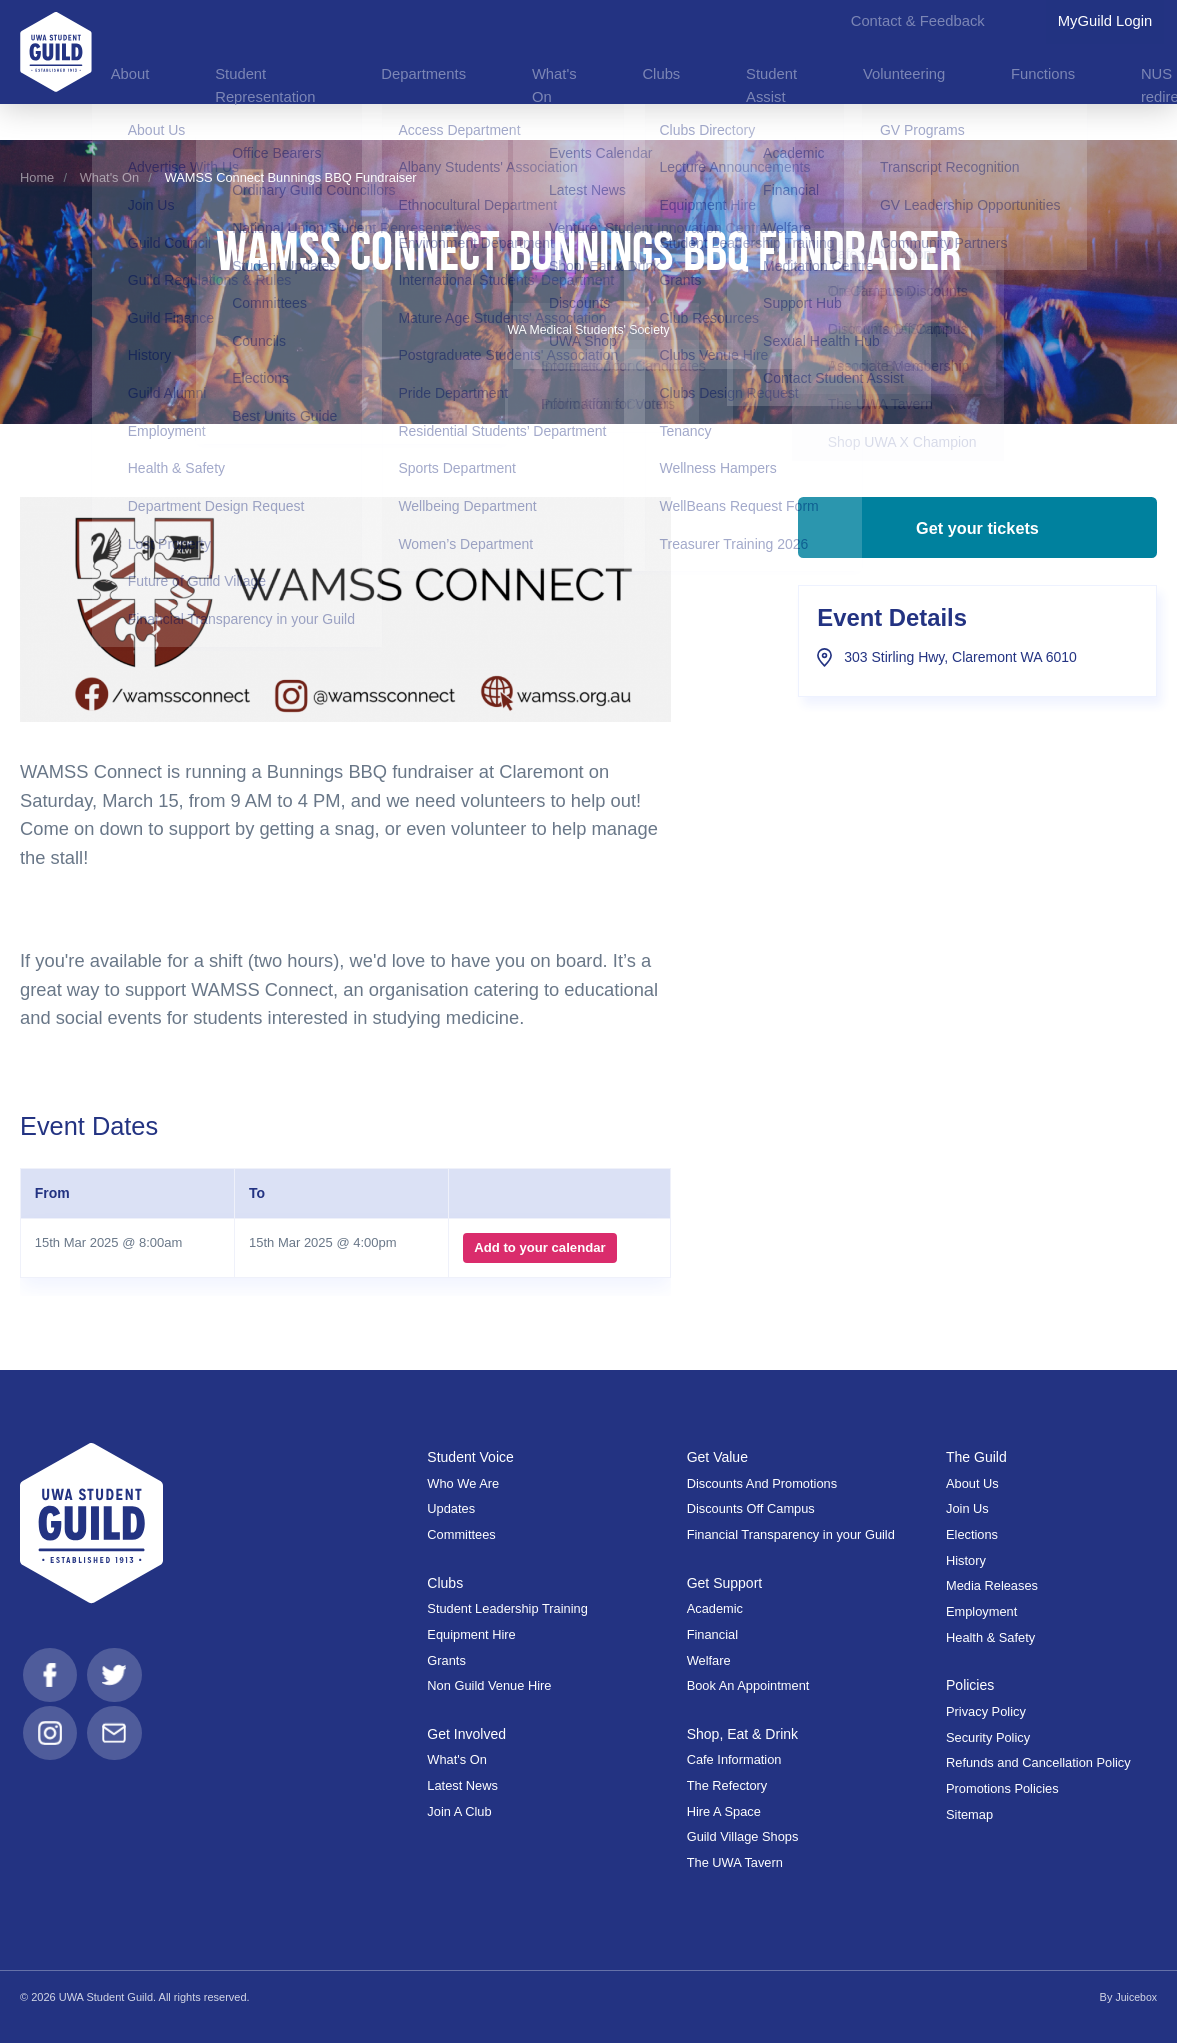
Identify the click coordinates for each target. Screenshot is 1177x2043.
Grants (446, 1660)
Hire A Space (724, 1811)
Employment (981, 1611)
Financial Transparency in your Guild (791, 1534)
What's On (109, 177)
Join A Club (459, 1811)
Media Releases (992, 1585)
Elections (972, 1534)
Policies (971, 1685)
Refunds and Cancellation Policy (1038, 1762)
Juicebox (1135, 1997)
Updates (451, 1508)
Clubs (445, 1583)
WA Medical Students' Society (589, 329)
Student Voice (472, 1457)
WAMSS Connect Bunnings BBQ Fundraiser (291, 177)
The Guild (978, 1457)
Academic (715, 1608)
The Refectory (727, 1785)
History (966, 1560)
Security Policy (988, 1737)
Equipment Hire (471, 1634)
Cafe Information (734, 1759)
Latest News (462, 1785)
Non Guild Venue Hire (489, 1685)
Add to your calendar (538, 1247)
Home (37, 177)
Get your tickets (977, 538)
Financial (712, 1634)
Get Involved (468, 1734)
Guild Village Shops (743, 1836)
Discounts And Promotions (762, 1483)
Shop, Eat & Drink (745, 1734)
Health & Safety (990, 1637)
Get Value (719, 1457)
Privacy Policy (986, 1711)
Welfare (709, 1660)
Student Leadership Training (507, 1608)
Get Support (726, 1583)
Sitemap (969, 1814)
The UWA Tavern (735, 1862)
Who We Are (463, 1483)
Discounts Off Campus (751, 1508)
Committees (461, 1534)
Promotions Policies (1002, 1788)
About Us (972, 1483)
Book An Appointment (748, 1685)
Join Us (967, 1508)
